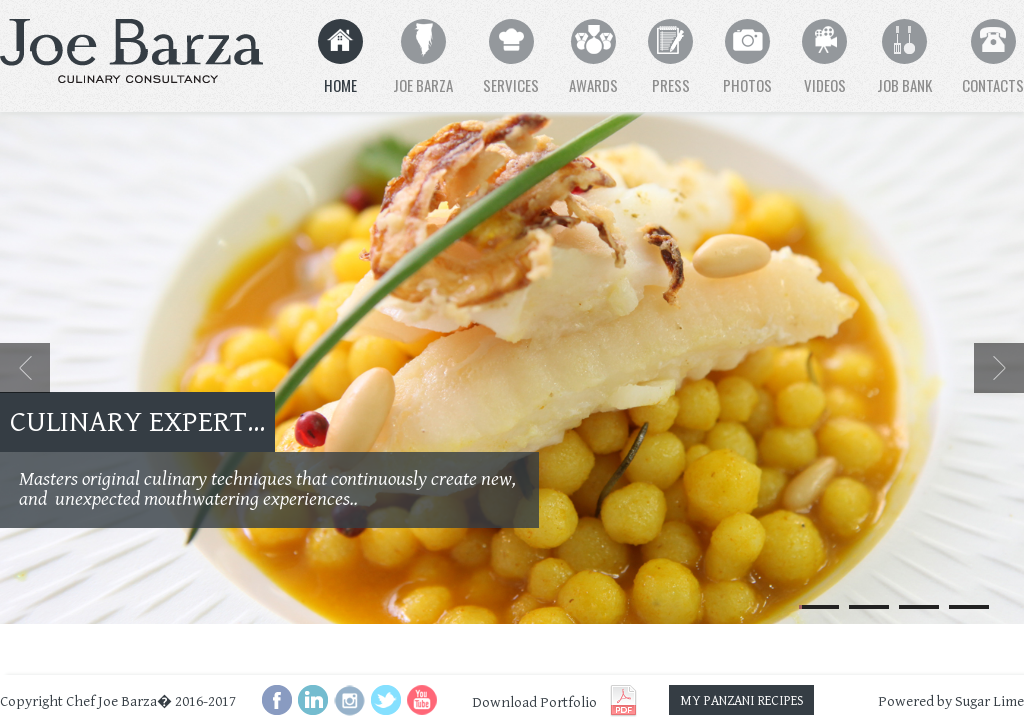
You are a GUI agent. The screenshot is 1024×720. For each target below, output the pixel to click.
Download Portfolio (534, 702)
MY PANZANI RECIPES (742, 701)
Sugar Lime (989, 701)
